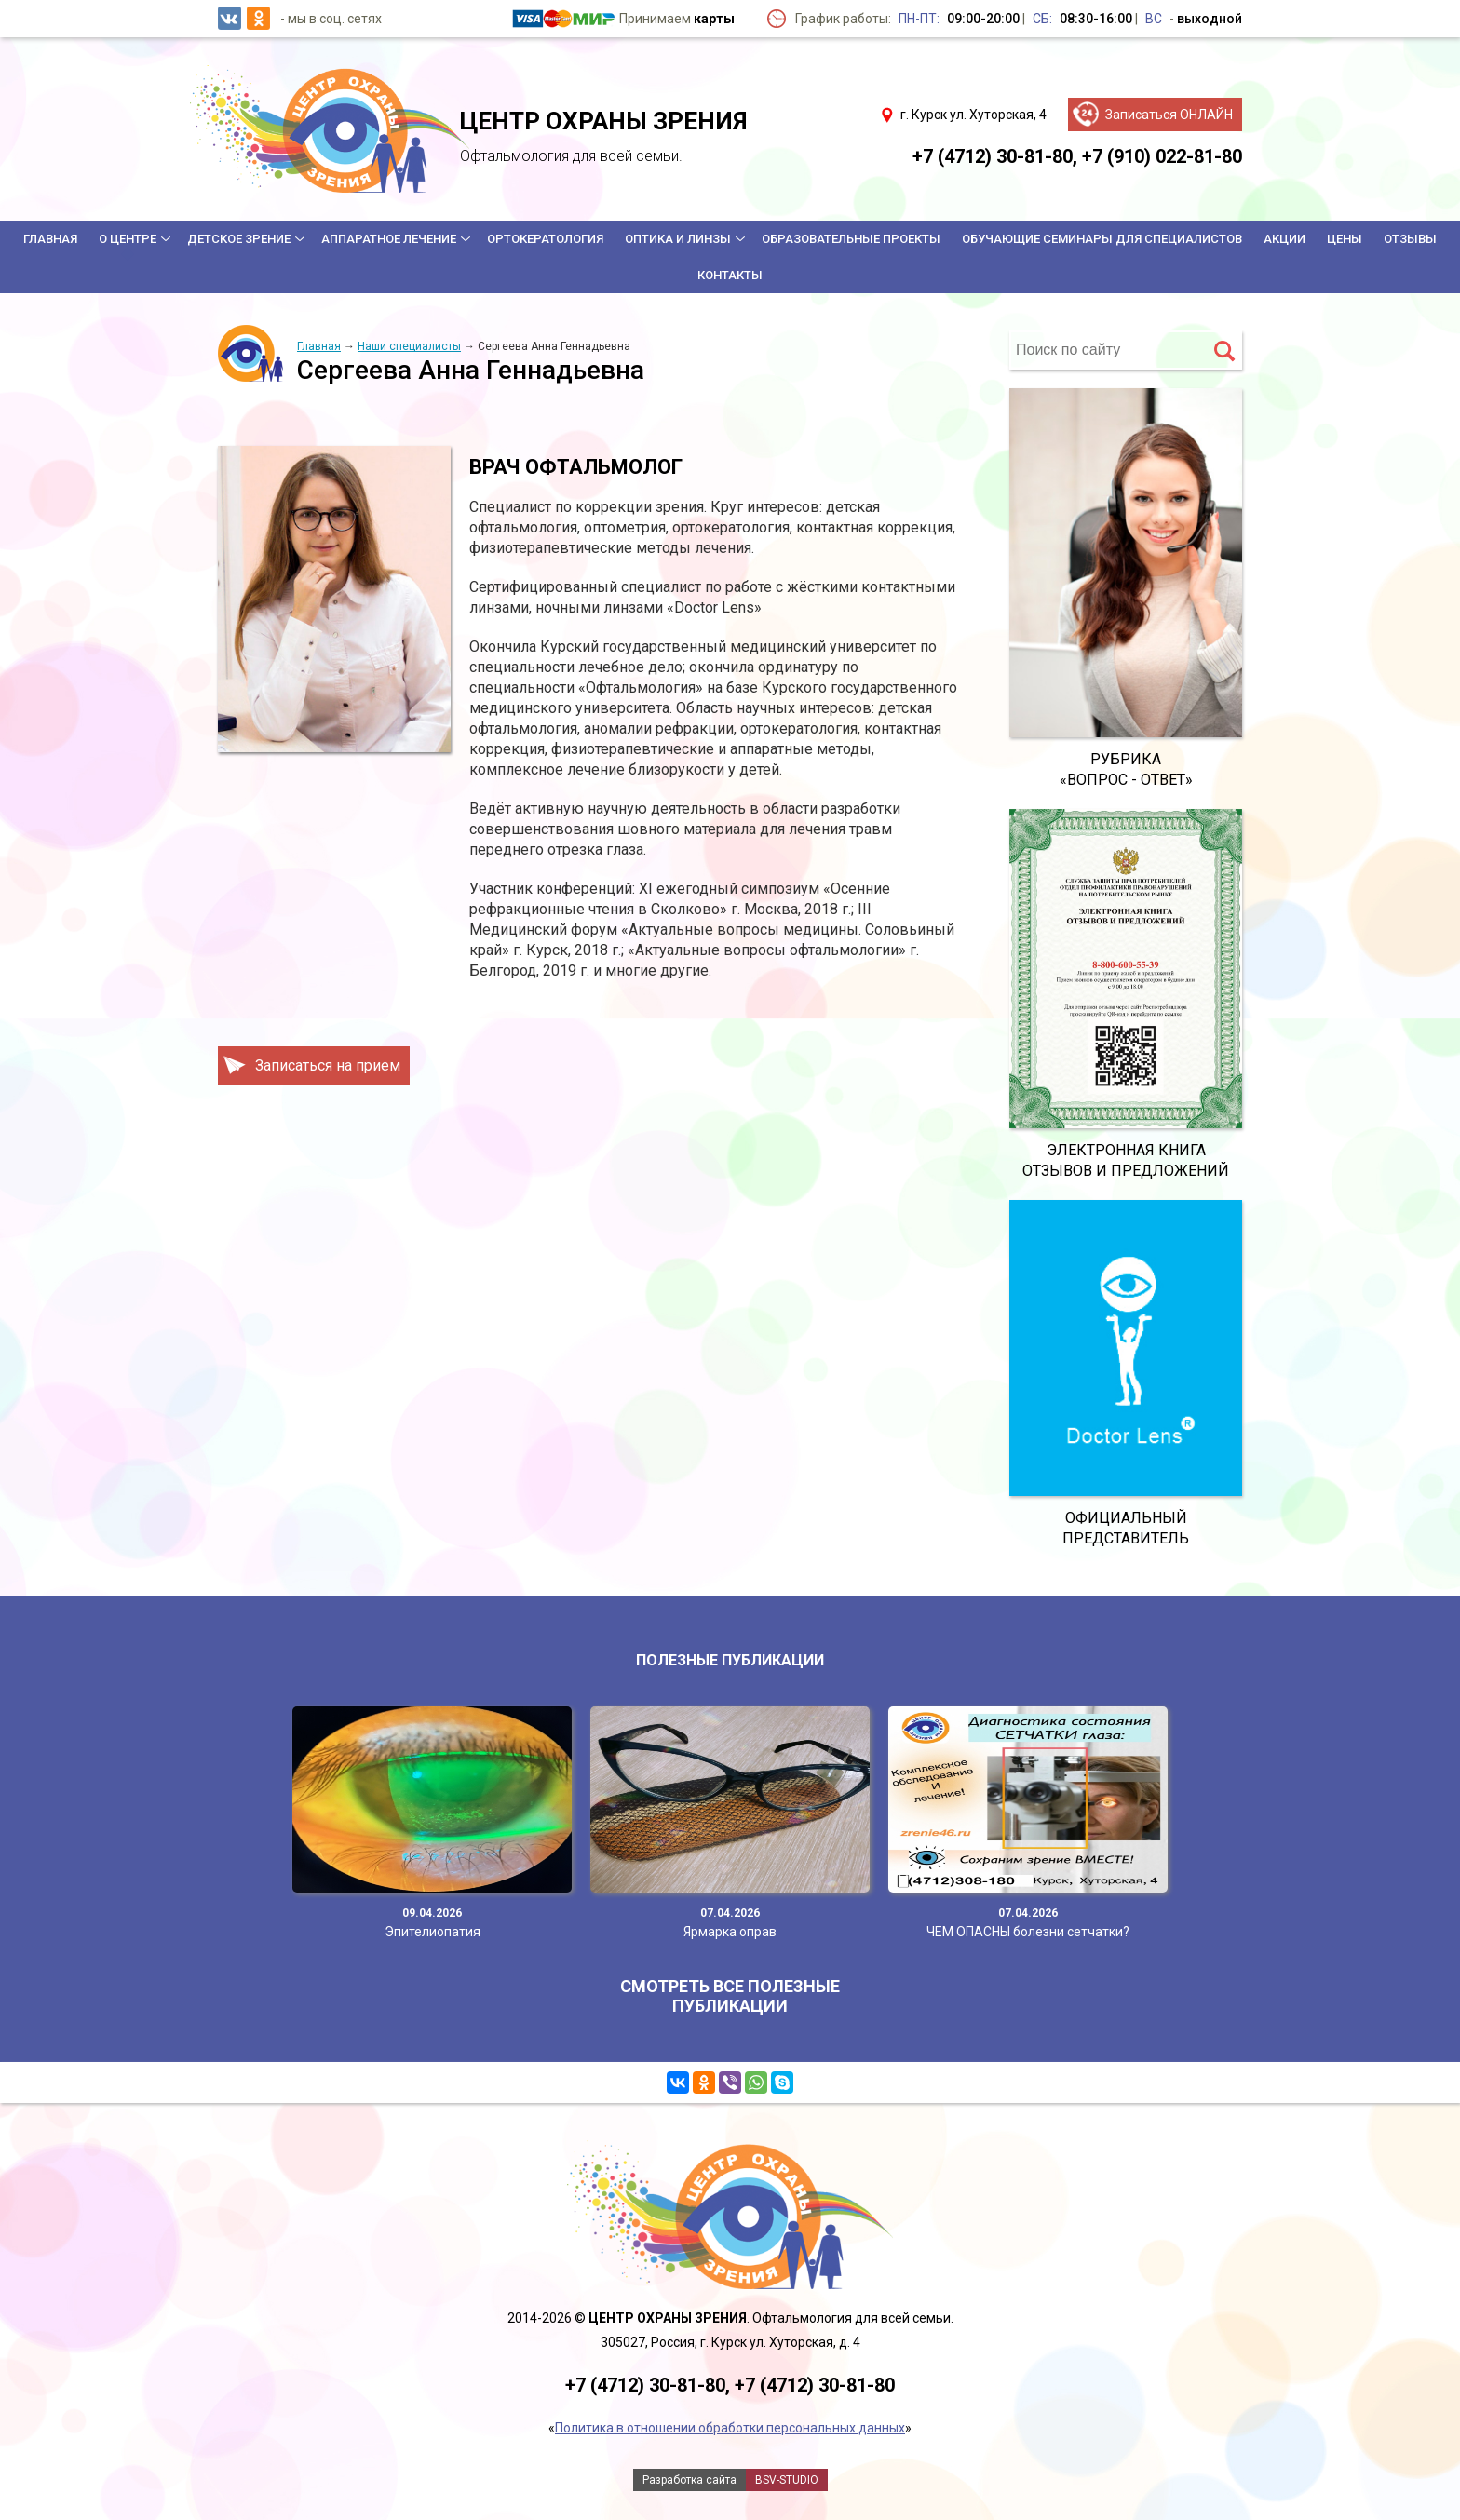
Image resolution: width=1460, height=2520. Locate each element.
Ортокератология (545, 239)
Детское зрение (239, 239)
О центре (127, 239)
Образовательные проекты (851, 239)
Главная (50, 239)
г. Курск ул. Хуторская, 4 (973, 114)
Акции (1284, 239)
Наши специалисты (409, 346)
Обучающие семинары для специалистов (1102, 239)
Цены (1344, 239)
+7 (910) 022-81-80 (1162, 156)
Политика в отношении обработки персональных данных (730, 2427)
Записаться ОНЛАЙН (1169, 114)
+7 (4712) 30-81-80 (815, 2385)
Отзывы (1410, 239)
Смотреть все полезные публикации (730, 1995)
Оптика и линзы (678, 239)
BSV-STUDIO (786, 2479)
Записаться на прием (327, 1065)
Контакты (730, 275)
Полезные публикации (730, 1660)
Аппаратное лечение (388, 239)
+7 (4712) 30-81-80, (994, 156)
